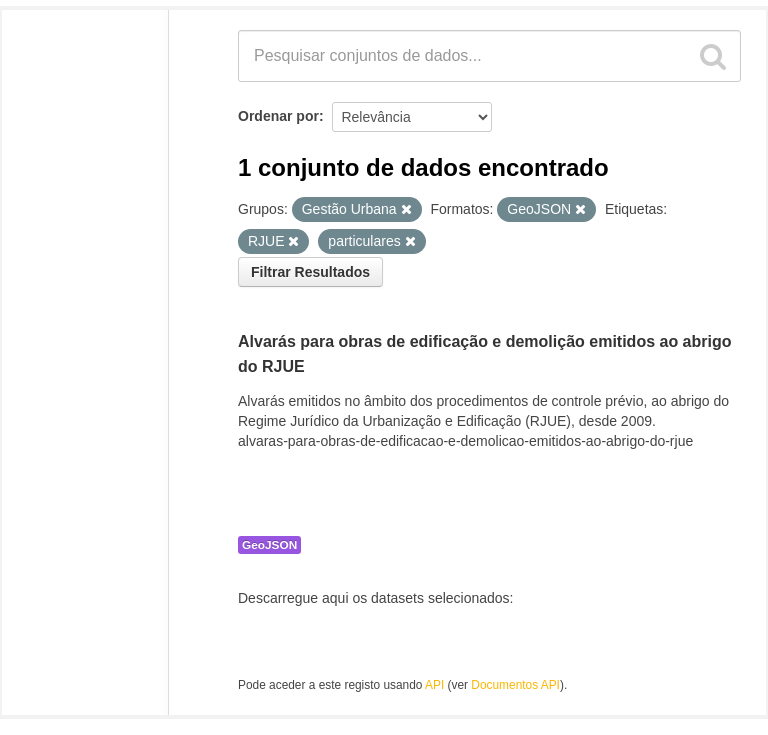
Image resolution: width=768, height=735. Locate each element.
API (434, 685)
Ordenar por (278, 116)
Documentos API (515, 685)
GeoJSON (269, 545)
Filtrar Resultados (310, 272)
